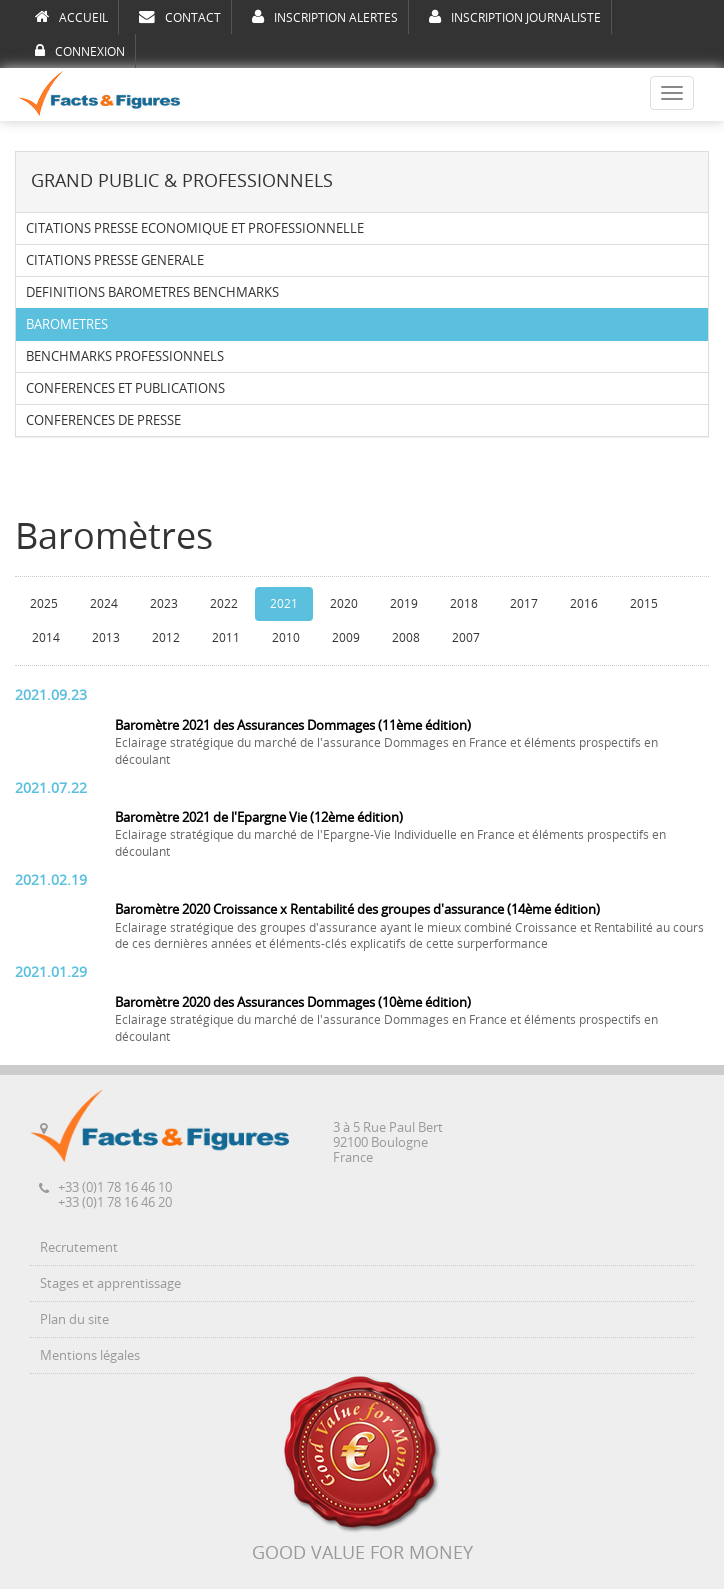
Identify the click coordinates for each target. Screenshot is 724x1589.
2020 (344, 604)
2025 (44, 604)
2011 (226, 638)
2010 (286, 638)
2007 (466, 638)
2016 (584, 604)
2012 (166, 638)
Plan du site (74, 1319)
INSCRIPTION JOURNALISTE (515, 17)
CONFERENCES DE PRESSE (103, 420)
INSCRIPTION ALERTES (325, 17)
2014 (46, 638)
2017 (524, 604)
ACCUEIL (71, 17)
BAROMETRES (67, 324)
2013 (106, 638)
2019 (404, 604)
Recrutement (79, 1247)
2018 (464, 604)
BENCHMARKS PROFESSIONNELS (125, 356)
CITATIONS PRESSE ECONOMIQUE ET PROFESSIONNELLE (195, 228)
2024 (104, 604)
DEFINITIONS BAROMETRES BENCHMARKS (152, 292)
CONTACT (180, 17)
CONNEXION (80, 51)
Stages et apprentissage (110, 1283)
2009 (346, 638)
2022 (224, 604)
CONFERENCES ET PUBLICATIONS (125, 388)
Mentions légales (90, 1355)
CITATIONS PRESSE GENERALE (115, 260)
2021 (284, 604)
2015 (644, 604)
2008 (406, 638)
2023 (164, 604)
